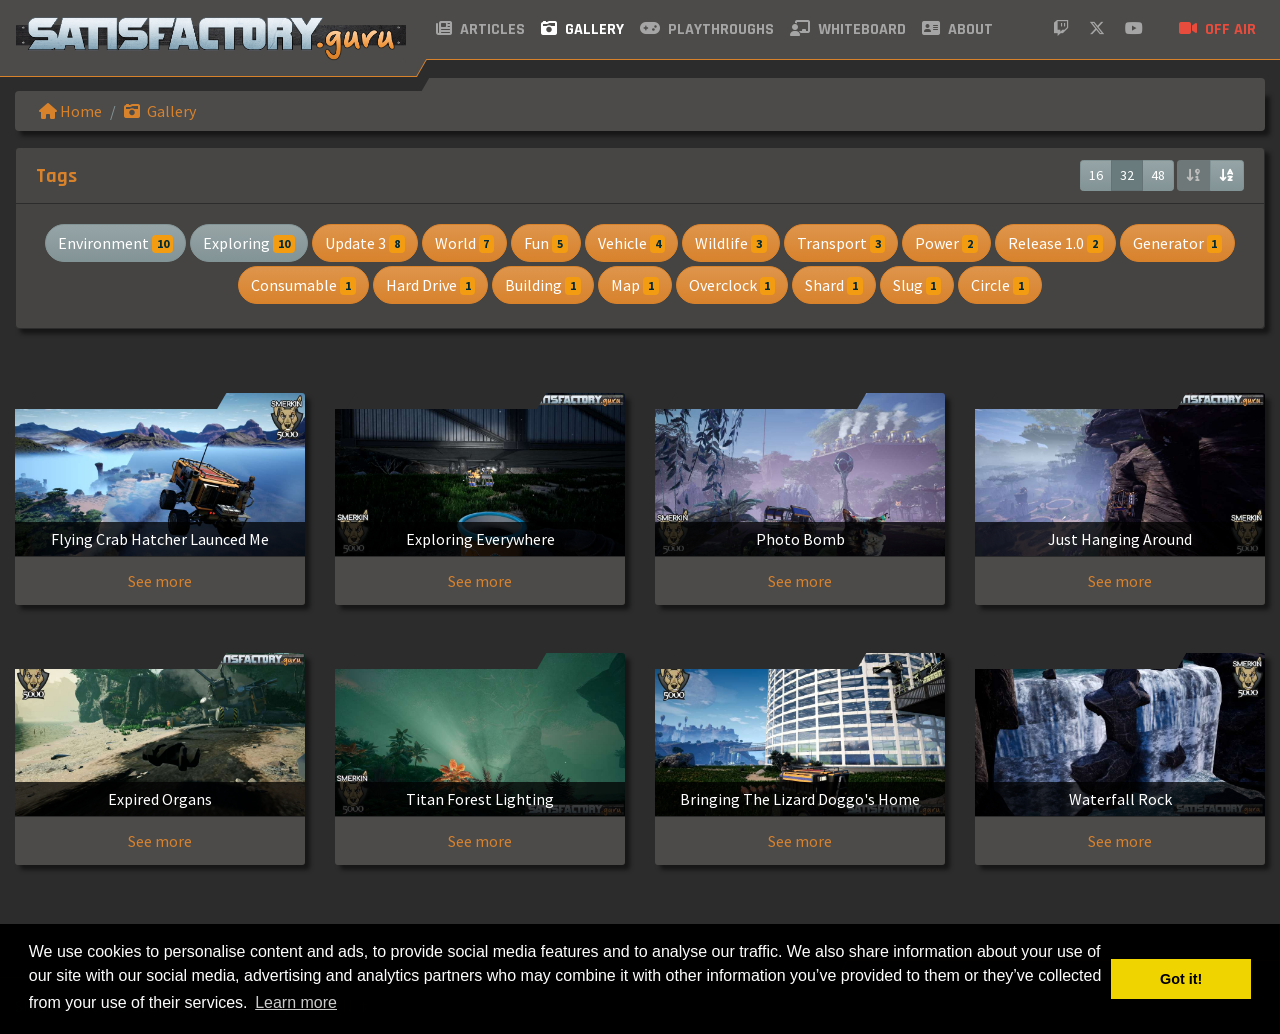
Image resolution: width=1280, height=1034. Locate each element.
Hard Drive (431, 285)
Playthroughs (707, 29)
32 (1127, 175)
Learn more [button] (296, 1002)
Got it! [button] (1181, 979)
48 (1158, 175)
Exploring (249, 243)
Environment (116, 243)
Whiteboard (848, 29)
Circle (1000, 285)
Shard (834, 285)
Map (635, 285)
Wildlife (731, 243)
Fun (546, 243)
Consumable (303, 285)
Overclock (732, 285)
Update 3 (365, 243)
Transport (841, 243)
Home (70, 111)
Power (946, 243)
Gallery (582, 29)
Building (543, 285)
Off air (1217, 29)
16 (1096, 175)
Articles (480, 29)
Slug (917, 285)
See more (160, 581)
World (465, 243)
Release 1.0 (1055, 243)
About (957, 29)
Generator (1178, 243)
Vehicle (632, 243)
